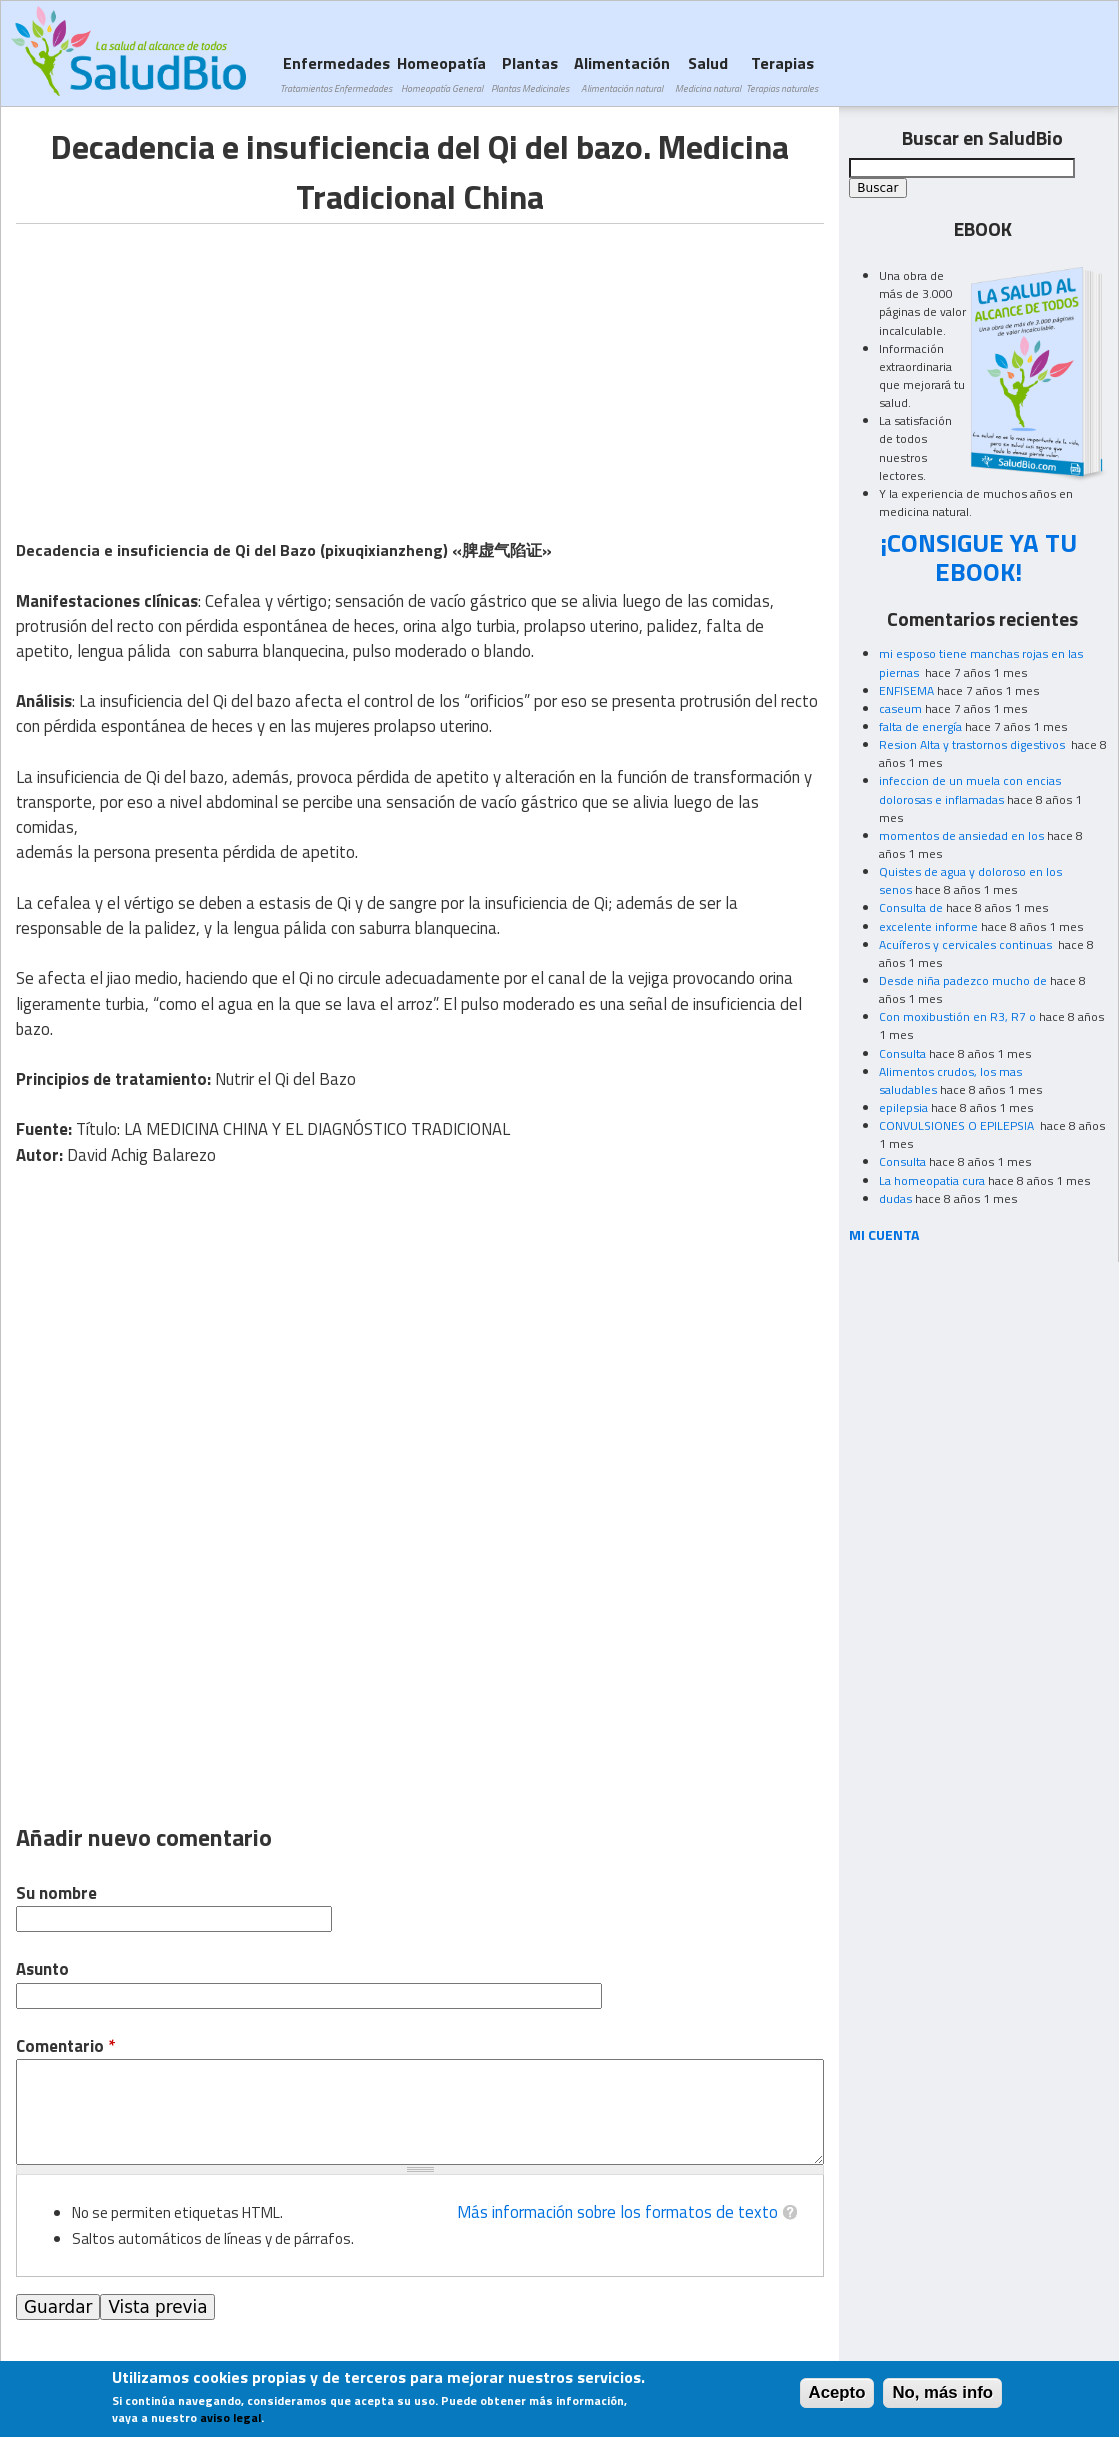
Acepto (837, 2392)
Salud (708, 73)
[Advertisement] (184, 364)
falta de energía (920, 726)
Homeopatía (441, 73)
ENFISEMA (906, 690)
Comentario (65, 2046)
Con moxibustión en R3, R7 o (957, 1016)
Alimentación (622, 73)
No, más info (942, 2392)
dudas (895, 1198)
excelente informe (928, 926)
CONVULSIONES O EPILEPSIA (958, 1125)
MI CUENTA (884, 1234)
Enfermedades (336, 73)
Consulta (902, 1053)
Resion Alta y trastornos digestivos (973, 744)
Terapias (782, 73)
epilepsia (903, 1107)
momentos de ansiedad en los (961, 835)
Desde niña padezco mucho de (963, 980)
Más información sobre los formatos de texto (617, 2212)
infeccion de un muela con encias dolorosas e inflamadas (970, 789)
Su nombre (56, 1893)
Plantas (530, 73)
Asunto (42, 1969)
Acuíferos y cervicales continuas (967, 944)
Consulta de (911, 907)
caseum (900, 708)
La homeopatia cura (932, 1180)
